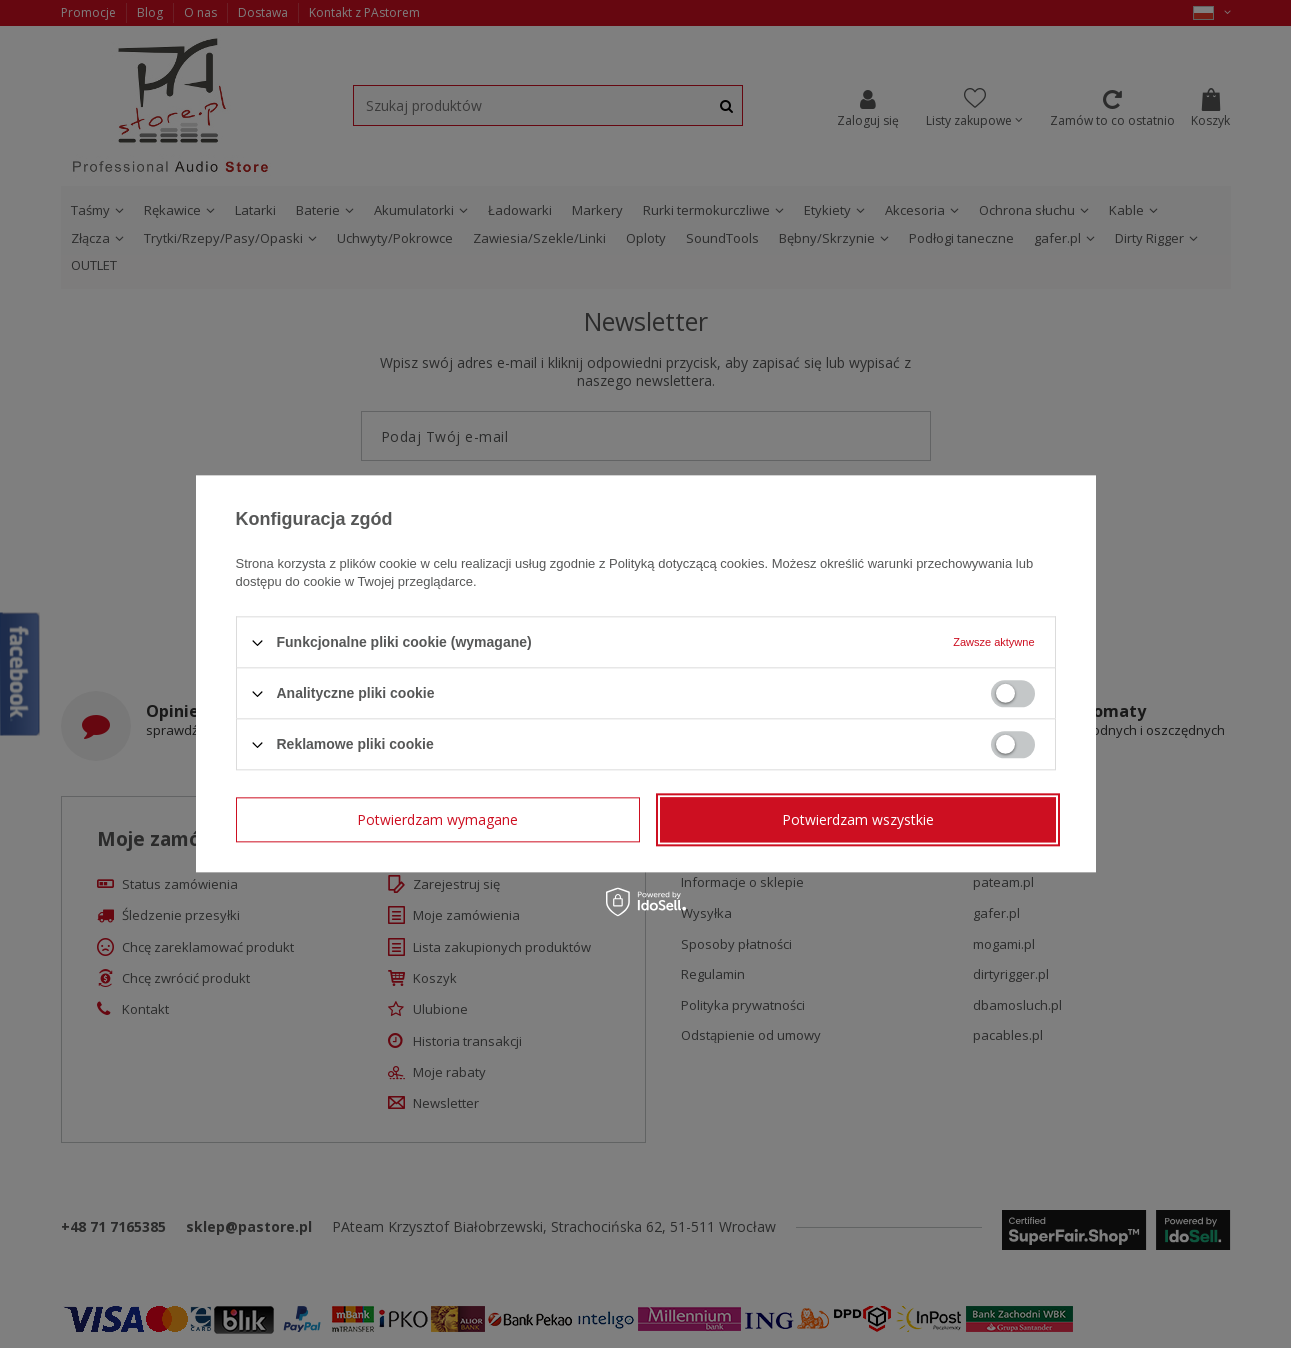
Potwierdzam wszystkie (858, 819)
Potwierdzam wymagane (437, 819)
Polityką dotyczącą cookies (686, 563)
